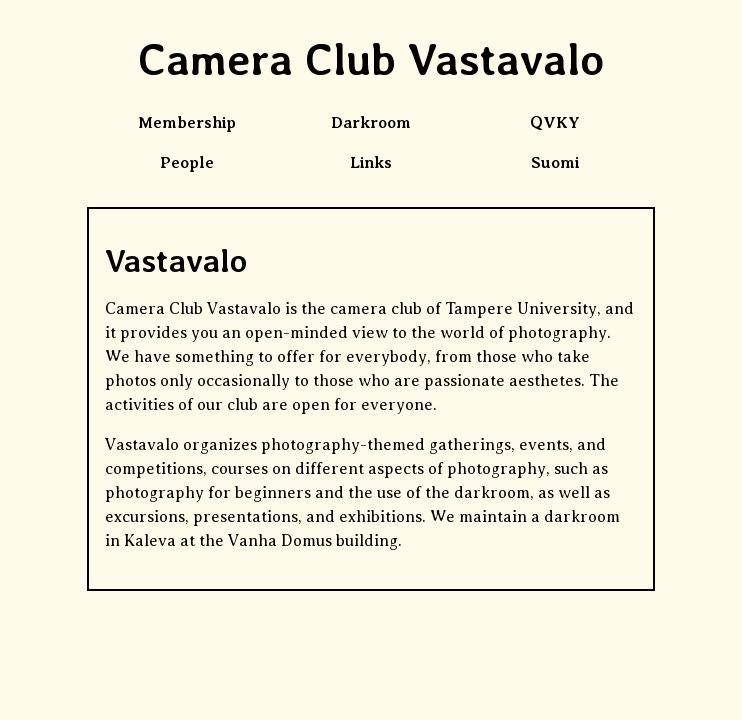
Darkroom (371, 123)
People (187, 163)
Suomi (555, 163)
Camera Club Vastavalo (371, 59)
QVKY (555, 123)
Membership (187, 123)
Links (371, 163)
